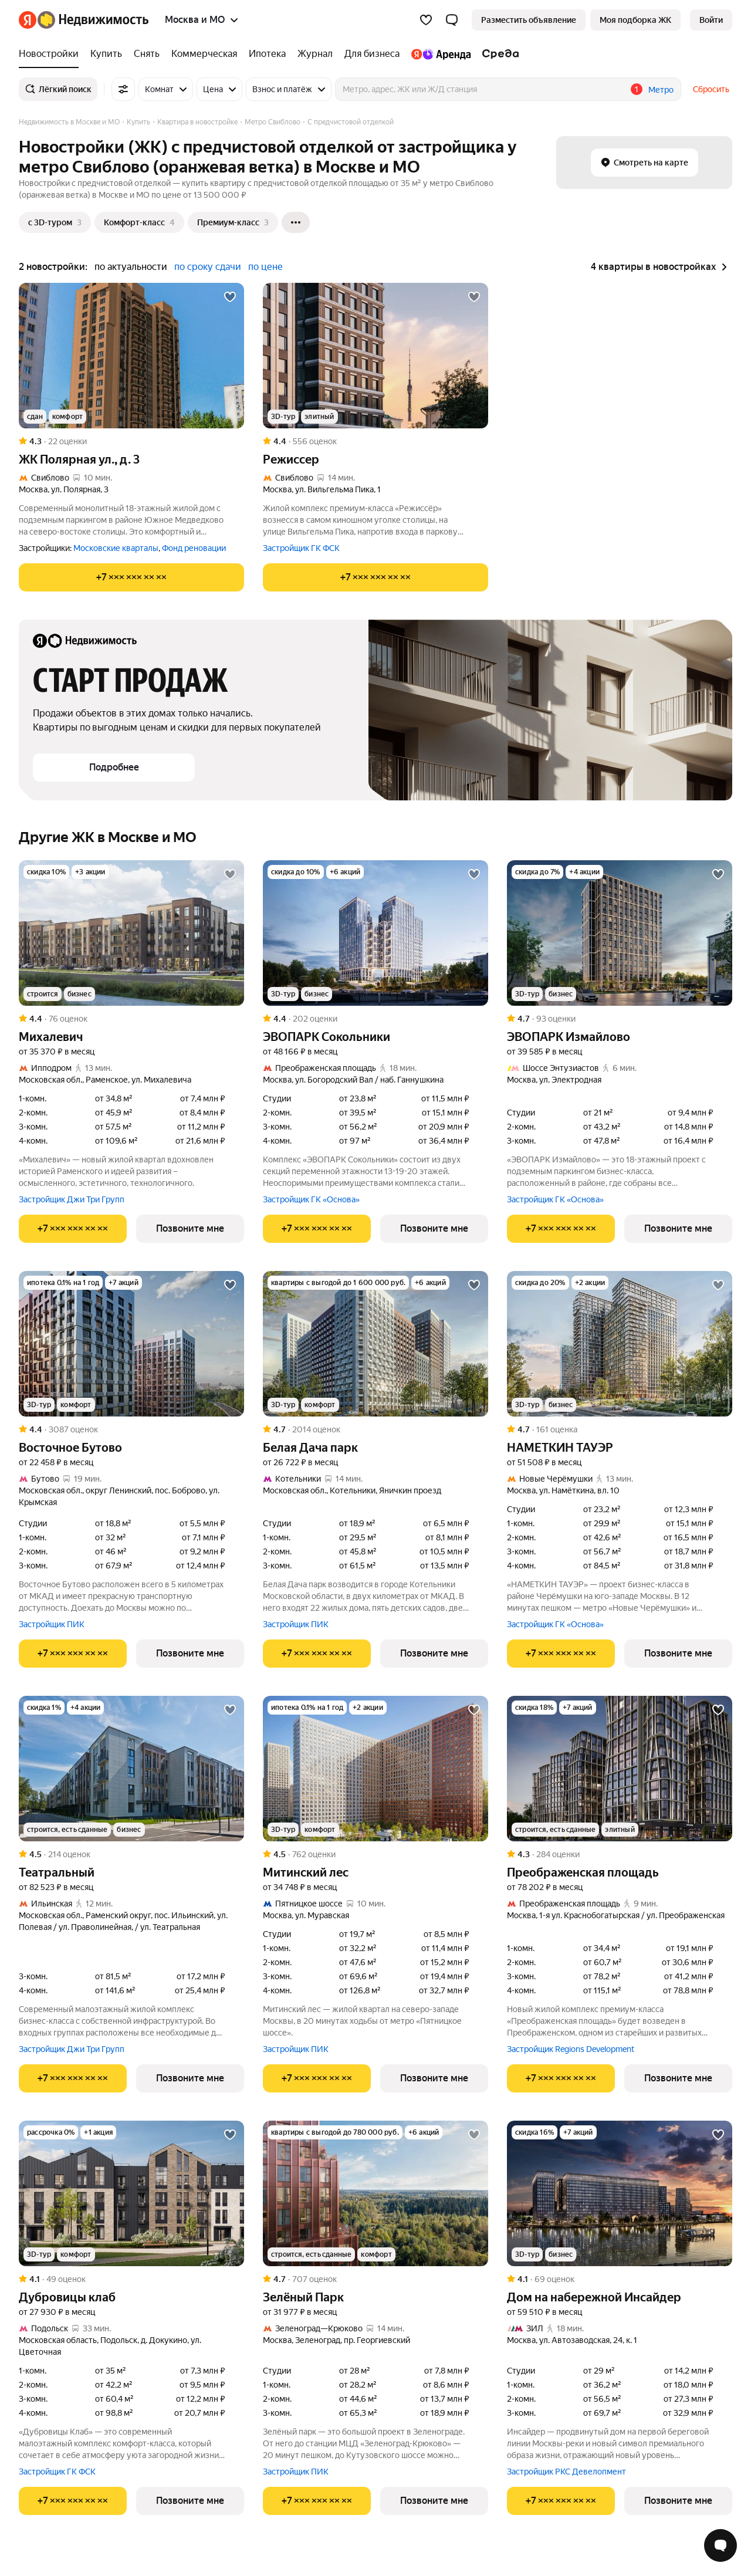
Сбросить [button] (711, 89)
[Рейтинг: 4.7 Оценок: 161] (619, 1429)
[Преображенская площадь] (619, 1768)
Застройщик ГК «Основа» (311, 1199)
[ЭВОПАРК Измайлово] (619, 933)
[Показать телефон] (131, 577)
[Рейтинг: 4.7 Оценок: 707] (375, 2279)
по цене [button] (265, 266)
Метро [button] (661, 89)
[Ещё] (296, 222)
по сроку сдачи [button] (207, 266)
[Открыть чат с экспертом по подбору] (720, 2545)
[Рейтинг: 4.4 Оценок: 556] (375, 441)
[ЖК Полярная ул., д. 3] (131, 355)
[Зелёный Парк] (375, 2193)
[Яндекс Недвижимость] (93, 20)
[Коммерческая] (204, 54)
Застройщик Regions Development (570, 2049)
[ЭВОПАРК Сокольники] (375, 933)
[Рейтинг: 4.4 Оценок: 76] (131, 1019)
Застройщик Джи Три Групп (71, 1199)
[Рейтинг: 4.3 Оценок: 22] (131, 441)
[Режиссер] (375, 355)
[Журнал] (315, 54)
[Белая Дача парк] (375, 1344)
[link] (711, 20)
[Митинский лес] (375, 1768)
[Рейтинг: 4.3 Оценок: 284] (619, 1854)
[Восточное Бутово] (131, 1344)
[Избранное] (426, 20)
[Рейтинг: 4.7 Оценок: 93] (619, 1019)
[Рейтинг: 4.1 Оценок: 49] (131, 2279)
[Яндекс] (27, 20)
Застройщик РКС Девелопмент (566, 2471)
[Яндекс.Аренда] (440, 54)
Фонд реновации (194, 548)
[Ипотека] (267, 54)
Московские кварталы (115, 548)
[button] (451, 20)
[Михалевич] (131, 933)
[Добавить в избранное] (230, 296)
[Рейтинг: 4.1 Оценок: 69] (619, 2279)
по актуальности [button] (130, 266)
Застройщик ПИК (51, 1624)
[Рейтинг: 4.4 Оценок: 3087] (131, 1429)
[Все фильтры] (123, 89)
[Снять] (146, 54)
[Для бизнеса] (372, 54)
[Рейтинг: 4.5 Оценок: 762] (375, 1854)
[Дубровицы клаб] (131, 2193)
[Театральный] (131, 1768)
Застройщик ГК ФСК (301, 548)
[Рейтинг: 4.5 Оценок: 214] (131, 1854)
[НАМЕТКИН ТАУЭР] (619, 1344)
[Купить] (106, 54)
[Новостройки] (51, 54)
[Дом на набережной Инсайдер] (619, 2193)
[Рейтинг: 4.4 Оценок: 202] (375, 1019)
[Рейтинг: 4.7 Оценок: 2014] (375, 1429)
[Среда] (497, 54)
